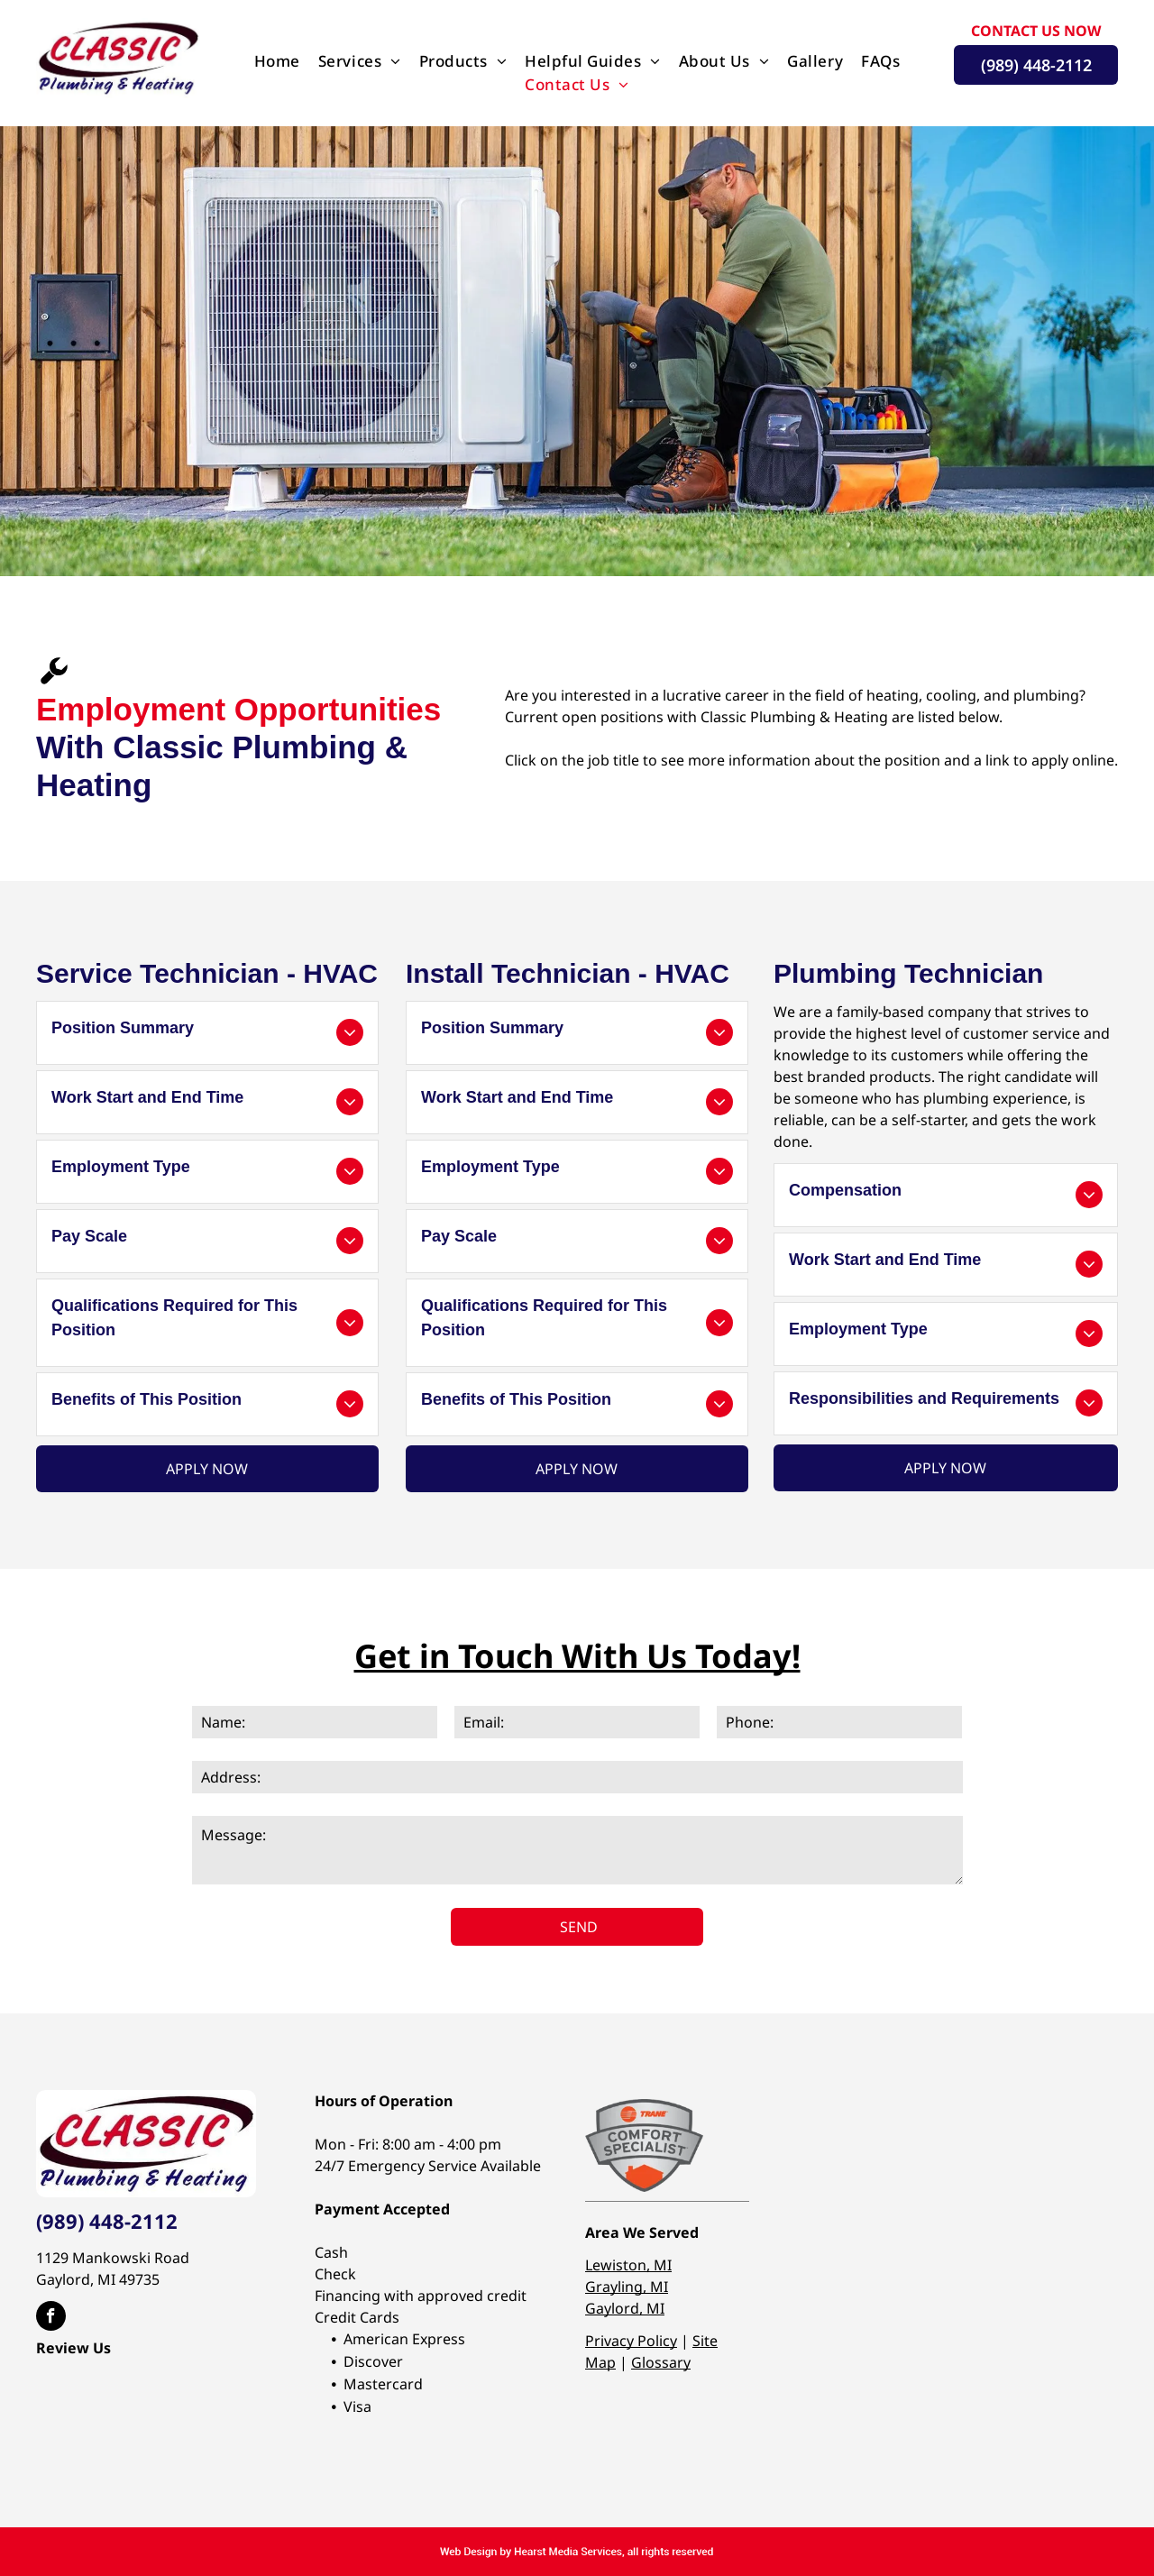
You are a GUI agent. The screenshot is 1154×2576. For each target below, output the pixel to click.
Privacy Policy (631, 2341)
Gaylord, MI (624, 2308)
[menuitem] (277, 61)
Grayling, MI (626, 2286)
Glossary (661, 2362)
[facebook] (51, 2318)
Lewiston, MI (628, 2265)
